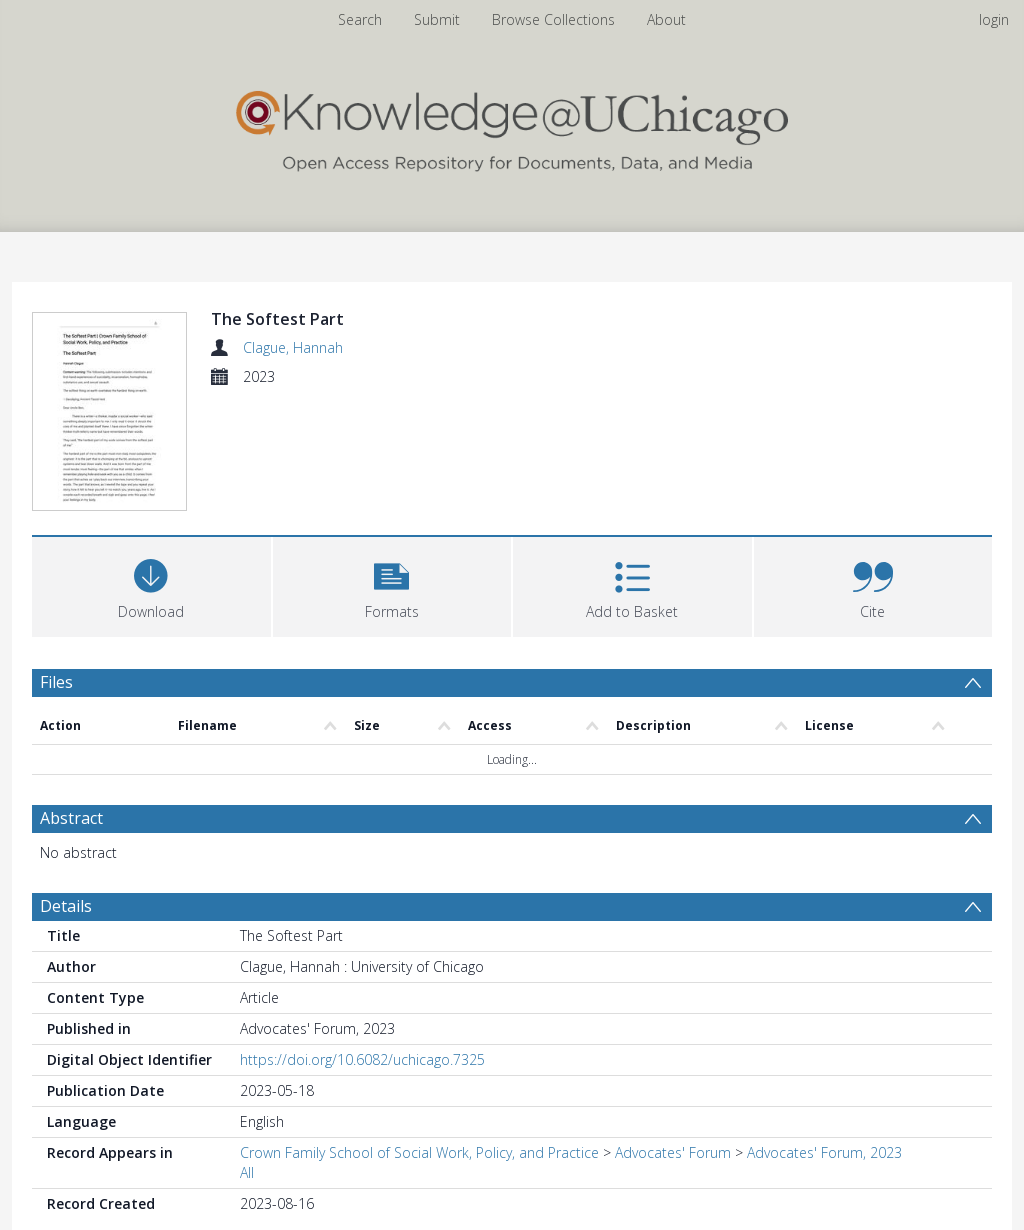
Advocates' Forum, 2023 (824, 1155)
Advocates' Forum (673, 1155)
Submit (437, 19)
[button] (392, 587)
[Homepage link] (512, 126)
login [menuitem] (994, 19)
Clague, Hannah (293, 347)
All (247, 1175)
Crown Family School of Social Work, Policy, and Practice (419, 1155)
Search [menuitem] (360, 19)
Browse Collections (553, 19)
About (666, 19)
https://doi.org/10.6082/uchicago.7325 (362, 1062)
